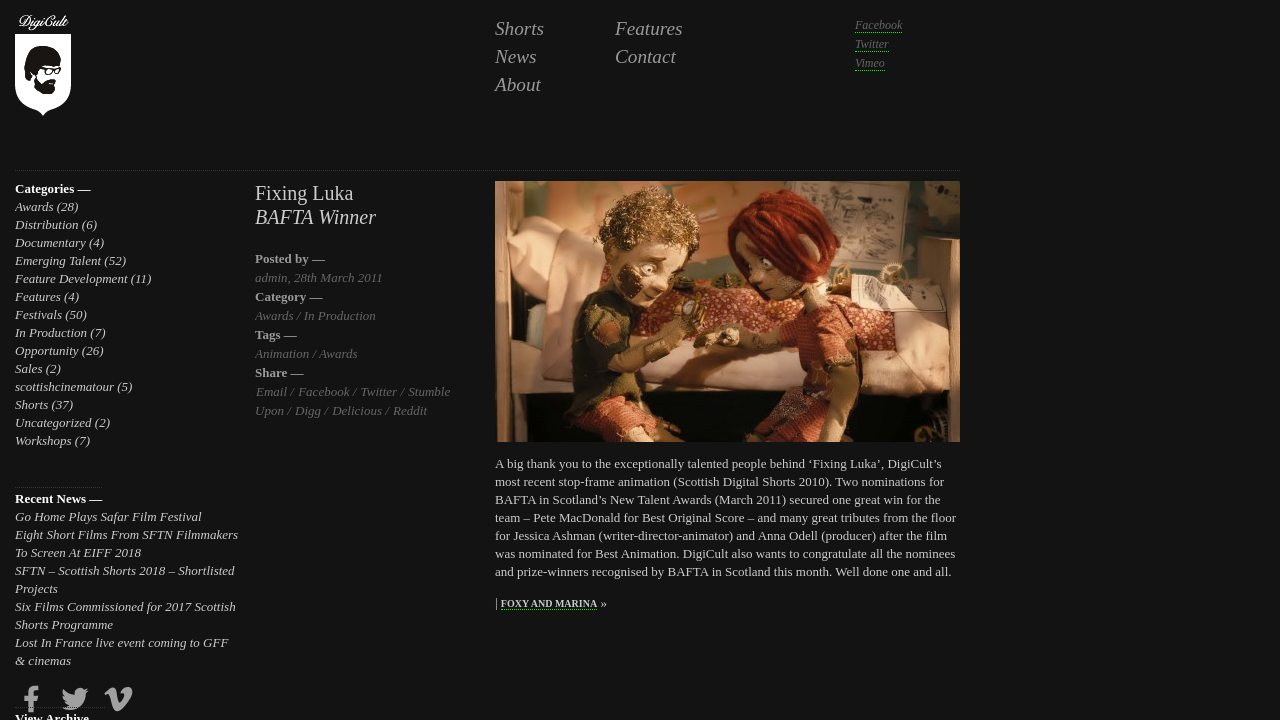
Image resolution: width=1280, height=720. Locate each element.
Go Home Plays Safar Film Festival (108, 516)
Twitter (872, 44)
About (518, 84)
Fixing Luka (304, 193)
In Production (51, 332)
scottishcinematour (64, 386)
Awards (34, 206)
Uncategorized (53, 422)
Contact (645, 56)
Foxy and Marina (549, 603)
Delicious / (360, 410)
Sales (28, 368)
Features (649, 28)
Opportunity (47, 350)
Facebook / (326, 391)
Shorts (519, 28)
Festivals (38, 314)
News (516, 56)
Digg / (311, 410)
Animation (282, 353)
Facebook (878, 25)
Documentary (50, 242)
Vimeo (870, 63)
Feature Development (71, 278)
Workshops (43, 440)
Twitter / (382, 391)
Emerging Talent (58, 260)
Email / (274, 391)
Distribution (47, 224)
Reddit (409, 410)
